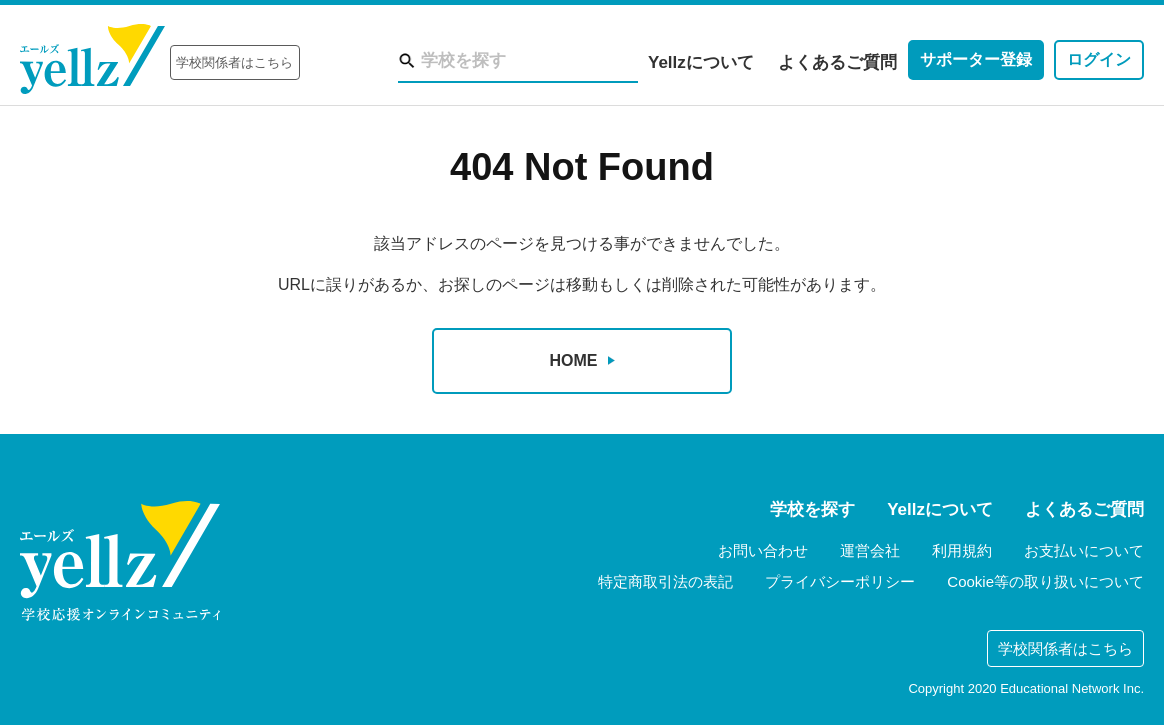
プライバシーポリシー (840, 581)
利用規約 (962, 550)
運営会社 (870, 550)
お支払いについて (1084, 550)
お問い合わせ (763, 550)
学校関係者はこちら (234, 62)
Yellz (92, 59)
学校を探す (812, 509)
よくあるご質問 (837, 62)
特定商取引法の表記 (665, 581)
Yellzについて (701, 62)
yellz (120, 561)
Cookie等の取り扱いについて (1045, 581)
